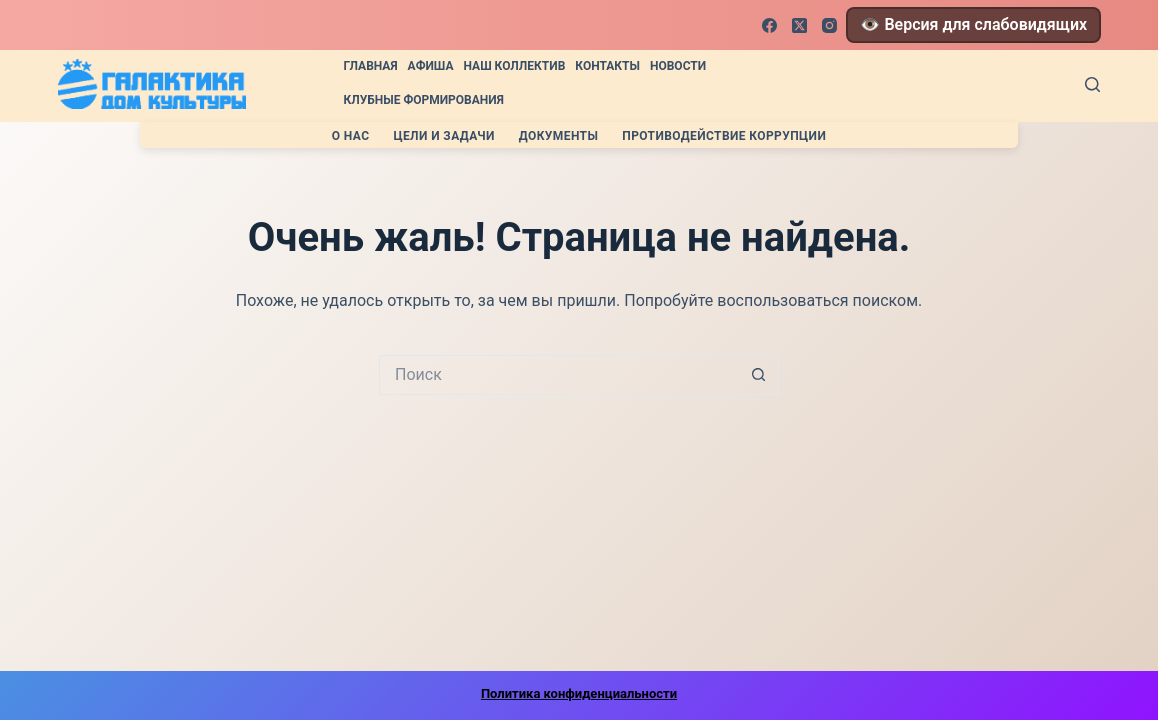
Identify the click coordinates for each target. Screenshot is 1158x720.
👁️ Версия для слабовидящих (973, 24)
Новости (678, 66)
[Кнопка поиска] (759, 375)
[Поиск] (1092, 84)
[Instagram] (829, 25)
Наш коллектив (514, 66)
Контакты (607, 66)
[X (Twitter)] (799, 25)
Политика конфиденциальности (579, 693)
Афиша (431, 66)
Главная (370, 66)
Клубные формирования (423, 100)
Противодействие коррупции (724, 136)
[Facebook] (769, 25)
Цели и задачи (443, 136)
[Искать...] (559, 375)
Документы (558, 136)
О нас (351, 136)
